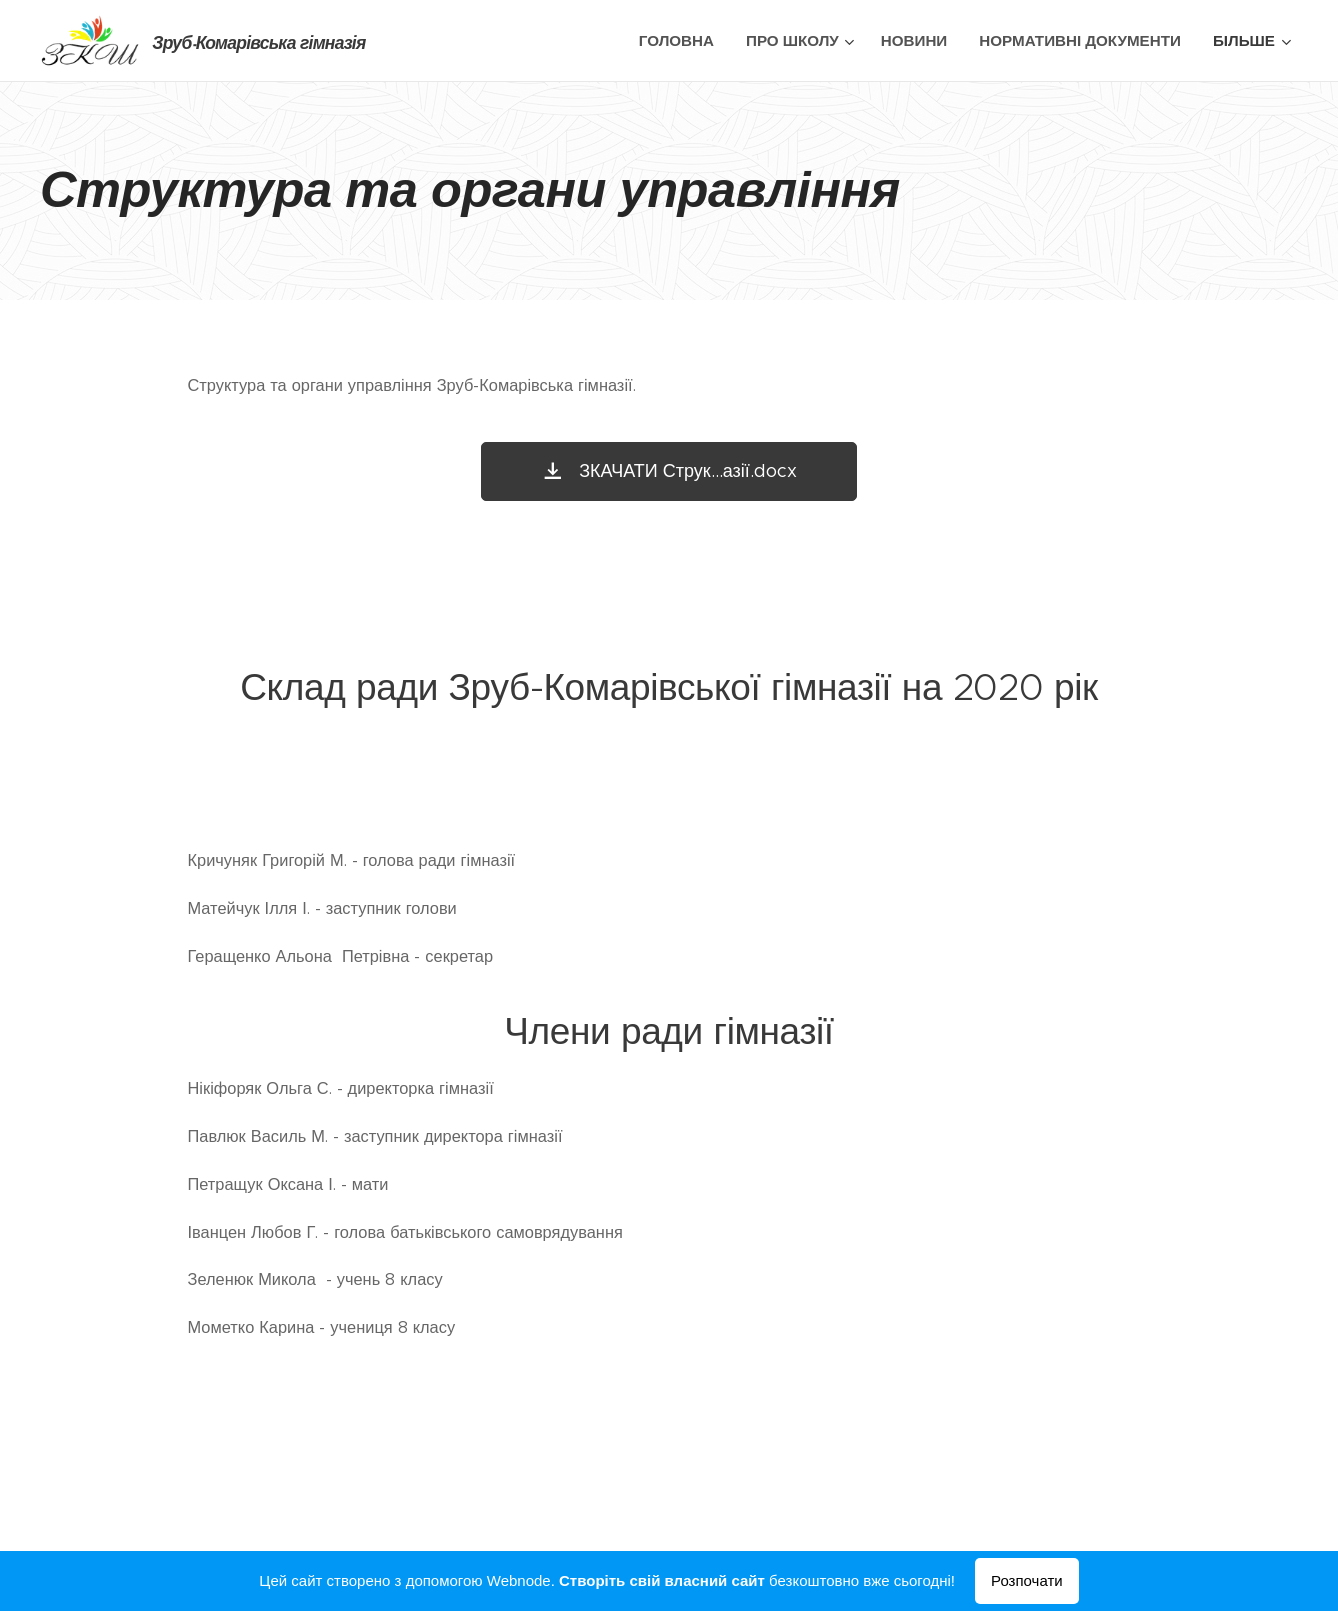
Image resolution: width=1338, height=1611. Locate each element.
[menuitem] (682, 41)
